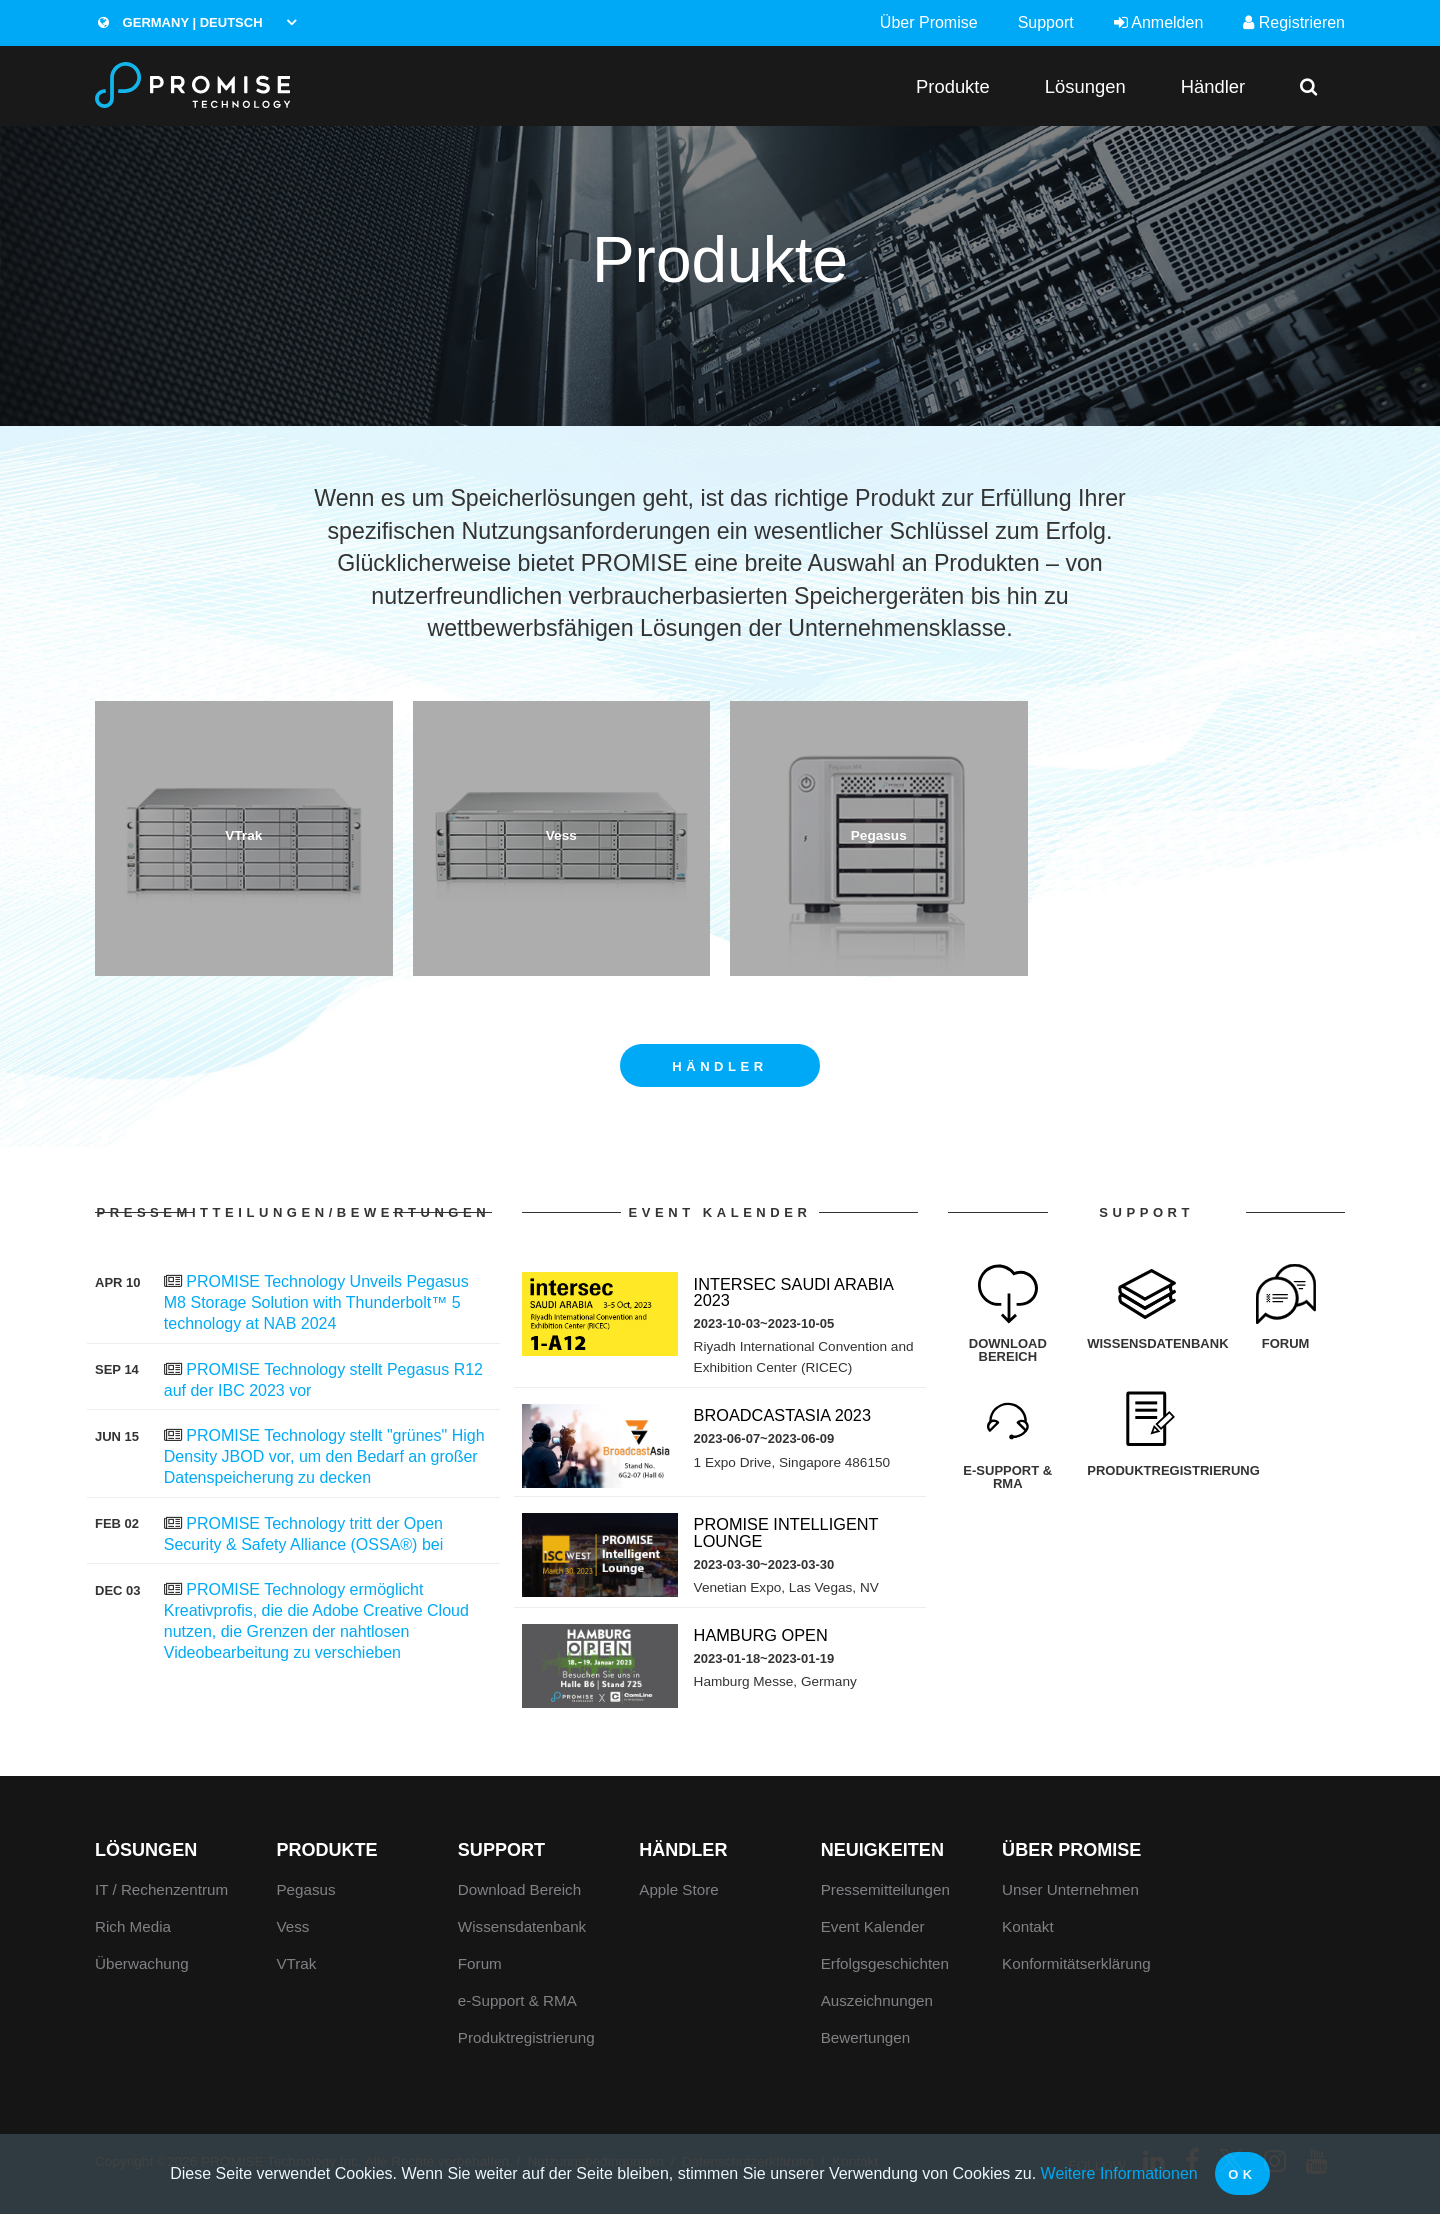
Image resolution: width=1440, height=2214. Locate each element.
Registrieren (1294, 22)
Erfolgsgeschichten (885, 1963)
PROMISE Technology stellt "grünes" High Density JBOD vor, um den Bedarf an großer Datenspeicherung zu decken (324, 1456)
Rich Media (133, 1926)
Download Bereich (519, 1889)
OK (1242, 2174)
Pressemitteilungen (885, 1889)
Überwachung (142, 1963)
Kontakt (1028, 1926)
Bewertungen (866, 2037)
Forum (480, 1963)
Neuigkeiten (882, 1850)
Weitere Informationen (1119, 2173)
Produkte (953, 86)
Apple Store (678, 1889)
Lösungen (1085, 86)
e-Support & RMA (517, 2000)
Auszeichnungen (877, 2000)
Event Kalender (873, 1926)
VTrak (296, 1963)
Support (1046, 22)
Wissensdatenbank (522, 1926)
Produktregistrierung (526, 2037)
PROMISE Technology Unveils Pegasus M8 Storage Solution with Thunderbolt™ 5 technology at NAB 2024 (316, 1302)
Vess (292, 1926)
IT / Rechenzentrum (161, 1889)
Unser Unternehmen (1070, 1889)
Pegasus (305, 1889)
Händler (1213, 86)
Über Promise (929, 22)
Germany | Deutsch (180, 22)
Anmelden (1159, 22)
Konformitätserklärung (1076, 1963)
